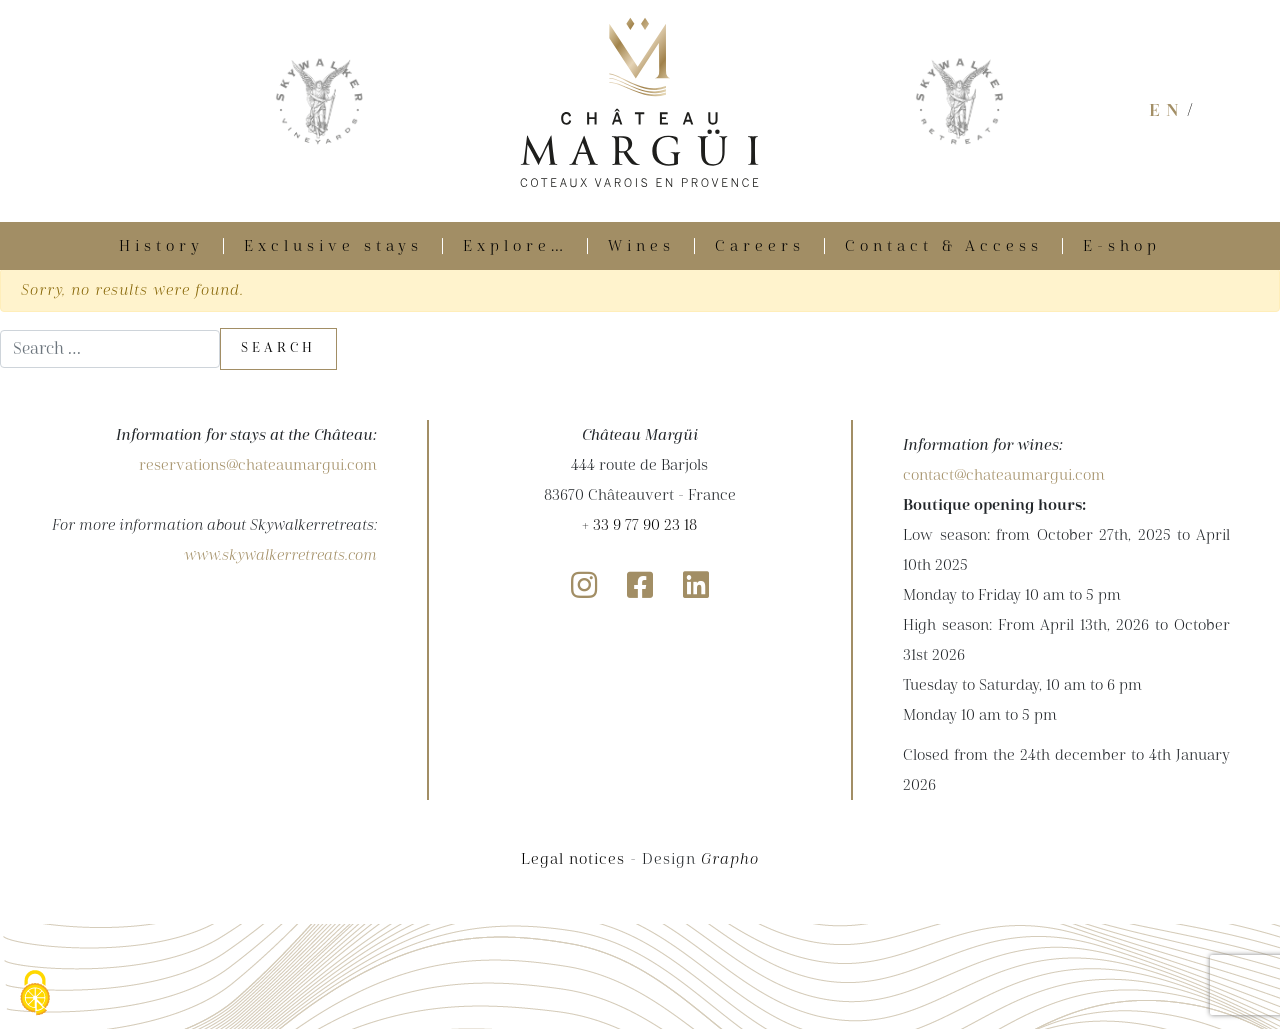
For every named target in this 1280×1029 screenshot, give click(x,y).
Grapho (730, 859)
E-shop (1122, 246)
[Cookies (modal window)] (35, 994)
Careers (760, 246)
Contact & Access (944, 246)
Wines (641, 246)
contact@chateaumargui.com (1004, 475)
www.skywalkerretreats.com (280, 555)
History (161, 246)
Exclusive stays (333, 246)
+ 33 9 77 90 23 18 (639, 525)
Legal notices (573, 859)
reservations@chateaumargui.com (258, 465)
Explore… (515, 246)
